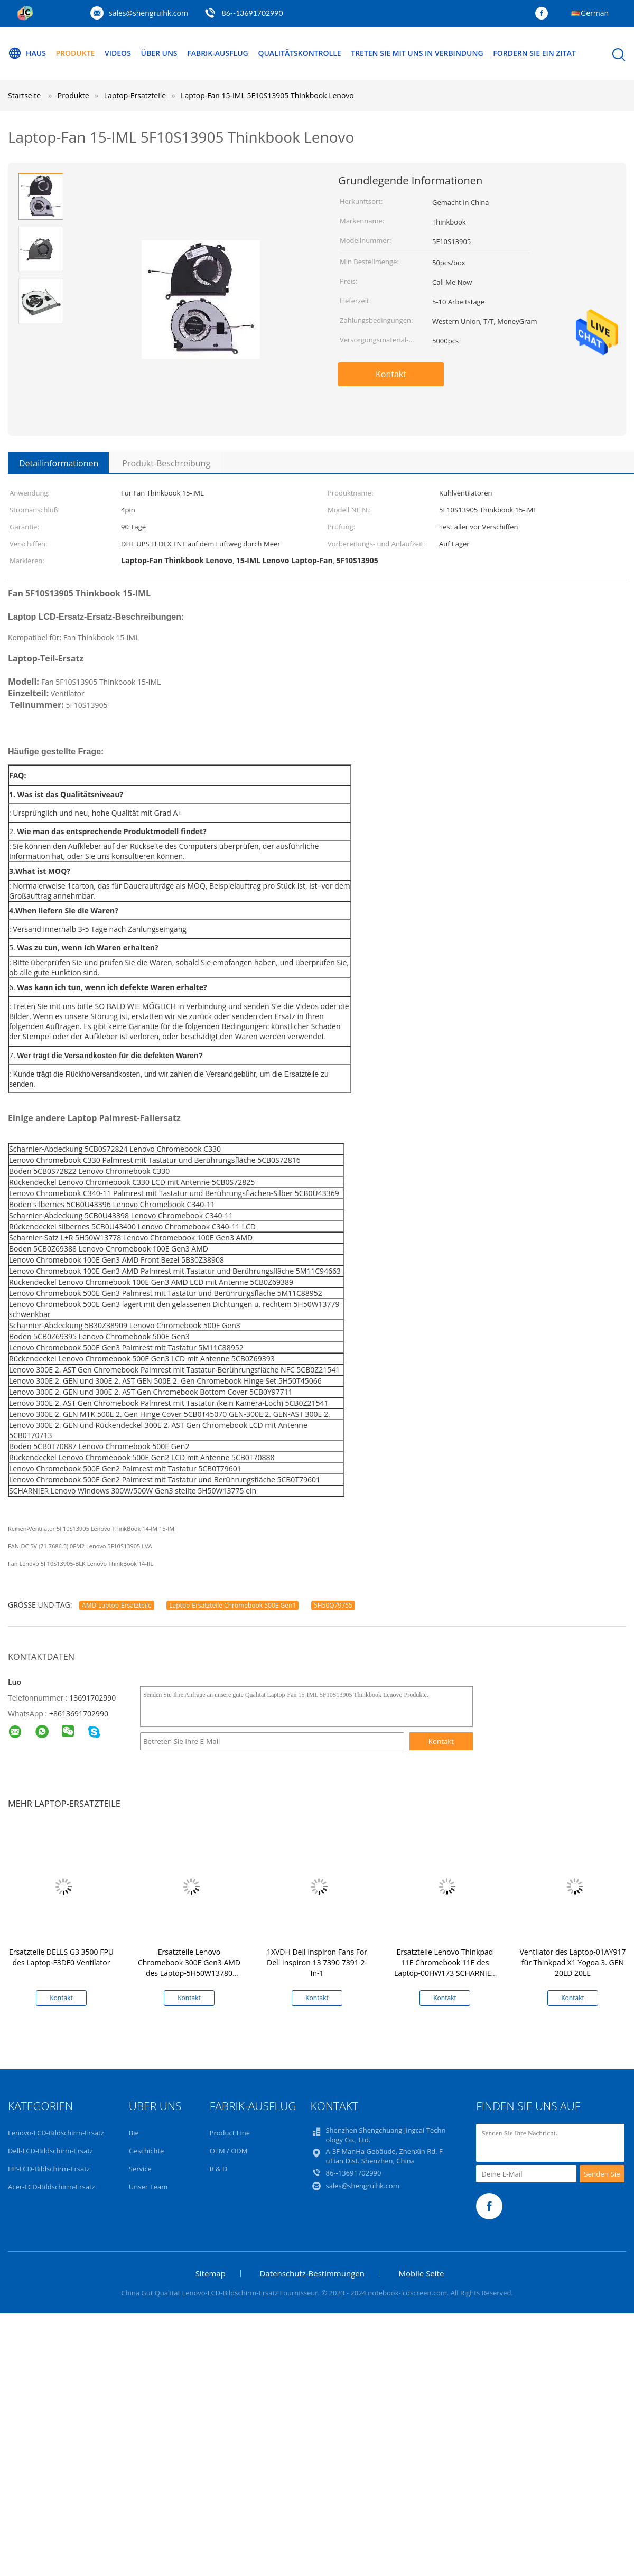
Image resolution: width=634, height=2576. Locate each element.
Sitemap (210, 2273)
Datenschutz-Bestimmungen (311, 2273)
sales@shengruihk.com (148, 13)
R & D (219, 2168)
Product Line (230, 2133)
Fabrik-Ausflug (217, 53)
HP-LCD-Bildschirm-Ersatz (49, 2168)
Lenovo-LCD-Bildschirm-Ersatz (56, 2133)
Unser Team (148, 2186)
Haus (27, 53)
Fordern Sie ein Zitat (534, 53)
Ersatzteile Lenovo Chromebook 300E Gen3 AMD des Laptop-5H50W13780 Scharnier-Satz (189, 1968)
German (595, 13)
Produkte (75, 53)
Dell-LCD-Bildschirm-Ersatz (50, 2150)
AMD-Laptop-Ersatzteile (117, 1605)
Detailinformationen (58, 463)
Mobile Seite (421, 2273)
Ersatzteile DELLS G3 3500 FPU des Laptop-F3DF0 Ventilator (61, 1957)
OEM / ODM (229, 2150)
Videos (118, 53)
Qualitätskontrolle (299, 53)
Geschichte (146, 2150)
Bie (134, 2133)
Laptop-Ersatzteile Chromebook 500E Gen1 (232, 1605)
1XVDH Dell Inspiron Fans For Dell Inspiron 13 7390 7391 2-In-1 (317, 1962)
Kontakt (391, 374)
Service (140, 2168)
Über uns (159, 53)
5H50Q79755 (333, 1605)
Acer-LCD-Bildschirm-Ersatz (51, 2186)
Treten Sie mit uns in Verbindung (417, 53)
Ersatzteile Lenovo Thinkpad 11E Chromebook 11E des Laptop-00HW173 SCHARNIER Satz (445, 1968)
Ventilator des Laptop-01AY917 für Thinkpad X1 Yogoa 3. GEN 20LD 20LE (573, 1962)
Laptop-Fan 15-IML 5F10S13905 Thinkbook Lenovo (267, 95)
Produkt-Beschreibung (166, 463)
